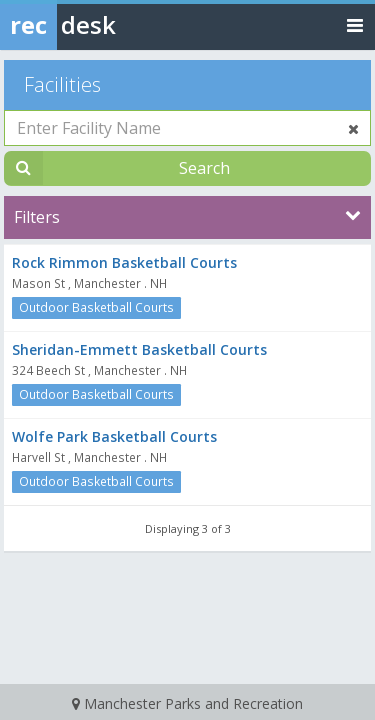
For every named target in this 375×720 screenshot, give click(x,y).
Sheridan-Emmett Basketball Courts (139, 349)
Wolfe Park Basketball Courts (114, 436)
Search (204, 168)
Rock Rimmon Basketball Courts (124, 262)
